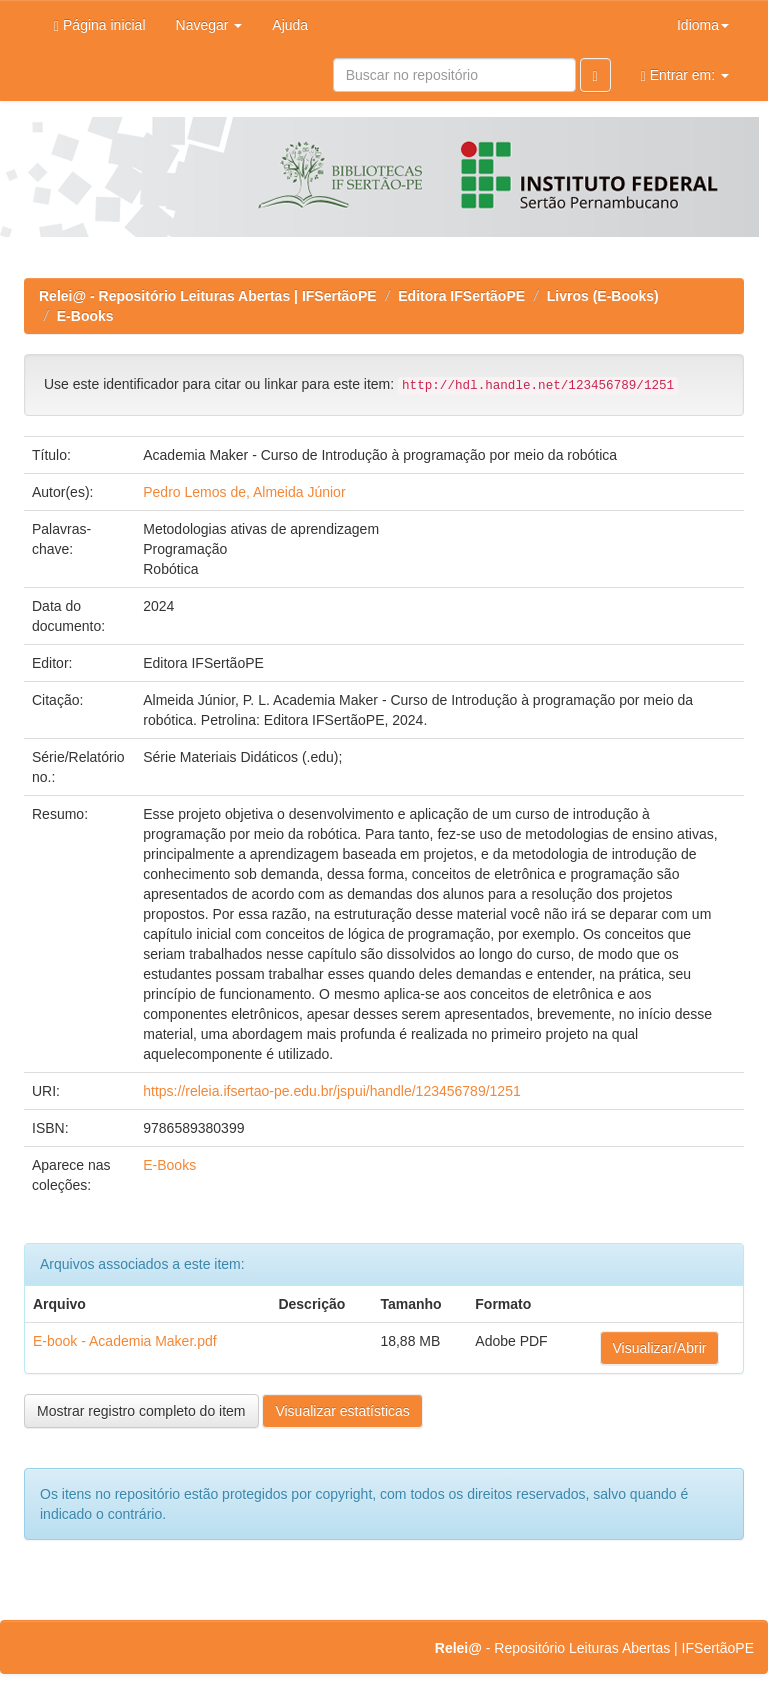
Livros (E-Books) (603, 296)
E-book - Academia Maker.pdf (125, 1341)
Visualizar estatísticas (342, 1411)
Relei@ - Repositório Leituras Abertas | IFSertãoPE (208, 296)
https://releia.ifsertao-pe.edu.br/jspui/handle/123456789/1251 (332, 1091)
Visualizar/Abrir (660, 1348)
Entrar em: (685, 75)
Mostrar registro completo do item (141, 1411)
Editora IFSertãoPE (461, 296)
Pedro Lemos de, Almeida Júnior (244, 492)
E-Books (85, 316)
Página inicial (100, 25)
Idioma (703, 25)
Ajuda (290, 25)
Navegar (209, 25)
